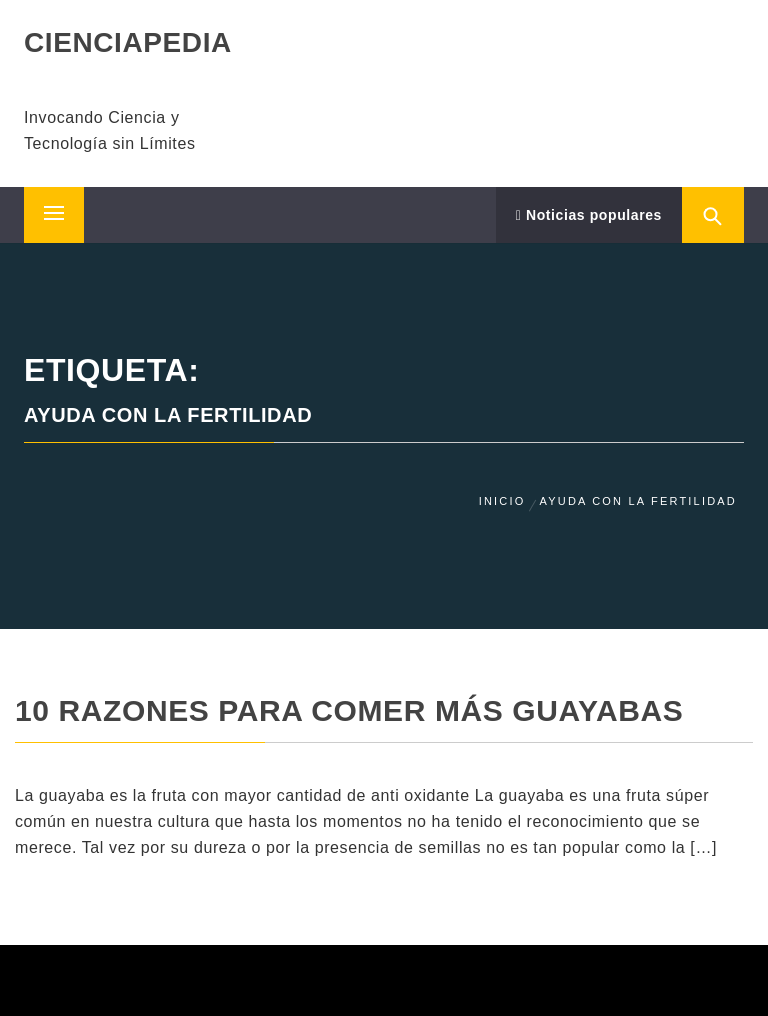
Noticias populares (589, 215)
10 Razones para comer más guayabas (349, 710)
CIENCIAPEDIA (128, 42)
